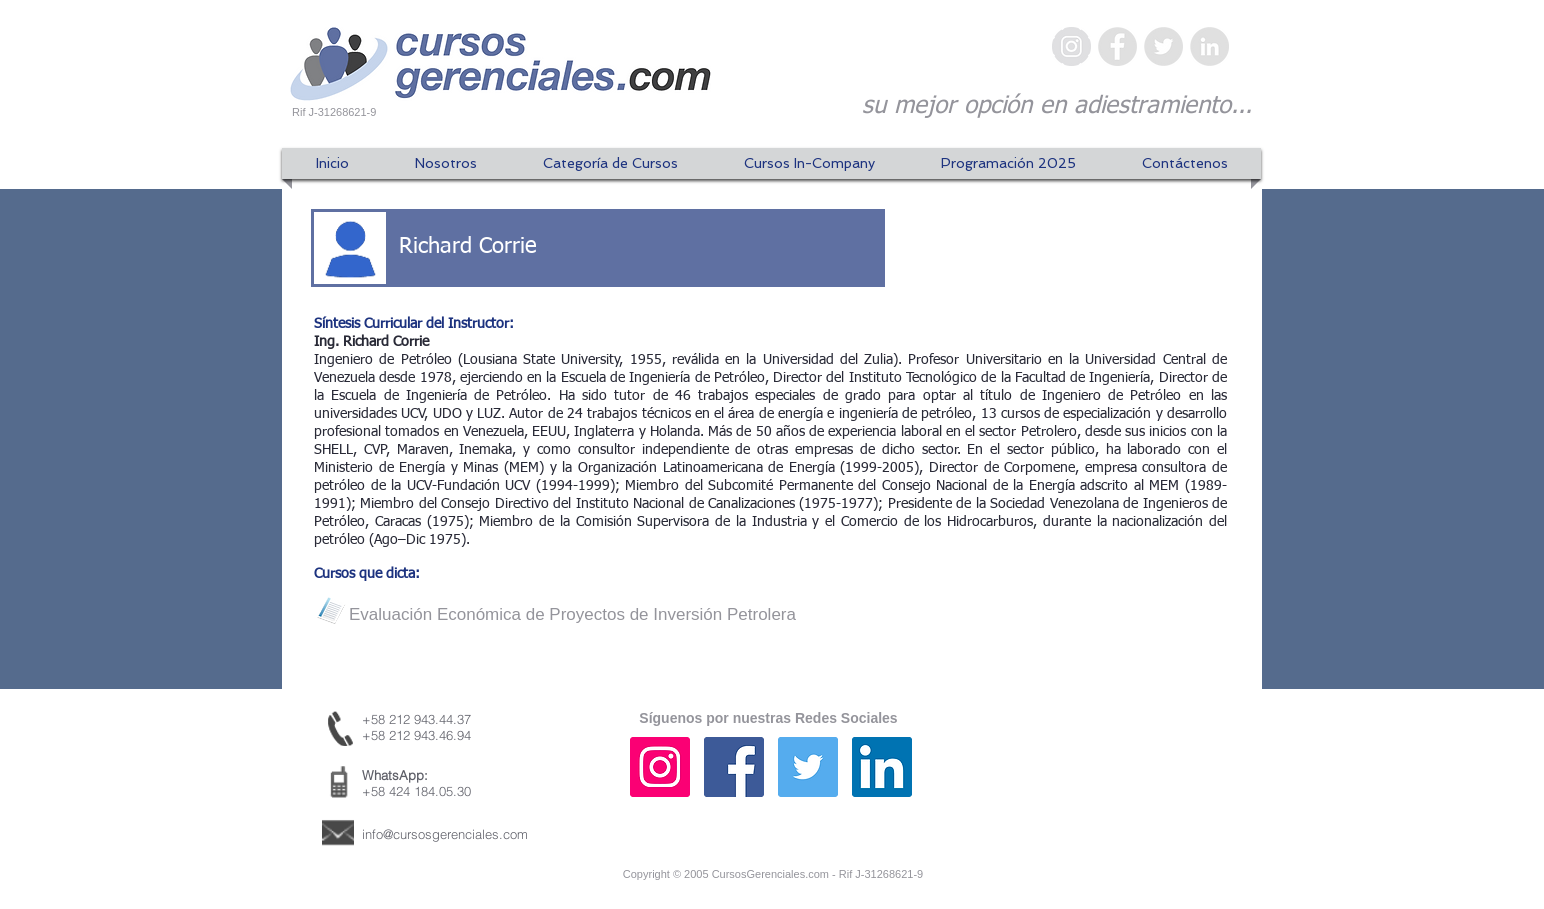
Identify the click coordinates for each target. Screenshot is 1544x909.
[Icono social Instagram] (660, 767)
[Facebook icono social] (734, 767)
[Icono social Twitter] (808, 767)
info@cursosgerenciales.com (445, 834)
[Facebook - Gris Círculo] (1117, 46)
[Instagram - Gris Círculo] (1071, 46)
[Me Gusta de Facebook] (1127, 786)
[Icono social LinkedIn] (882, 767)
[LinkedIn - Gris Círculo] (1209, 46)
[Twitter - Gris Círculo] (1163, 46)
